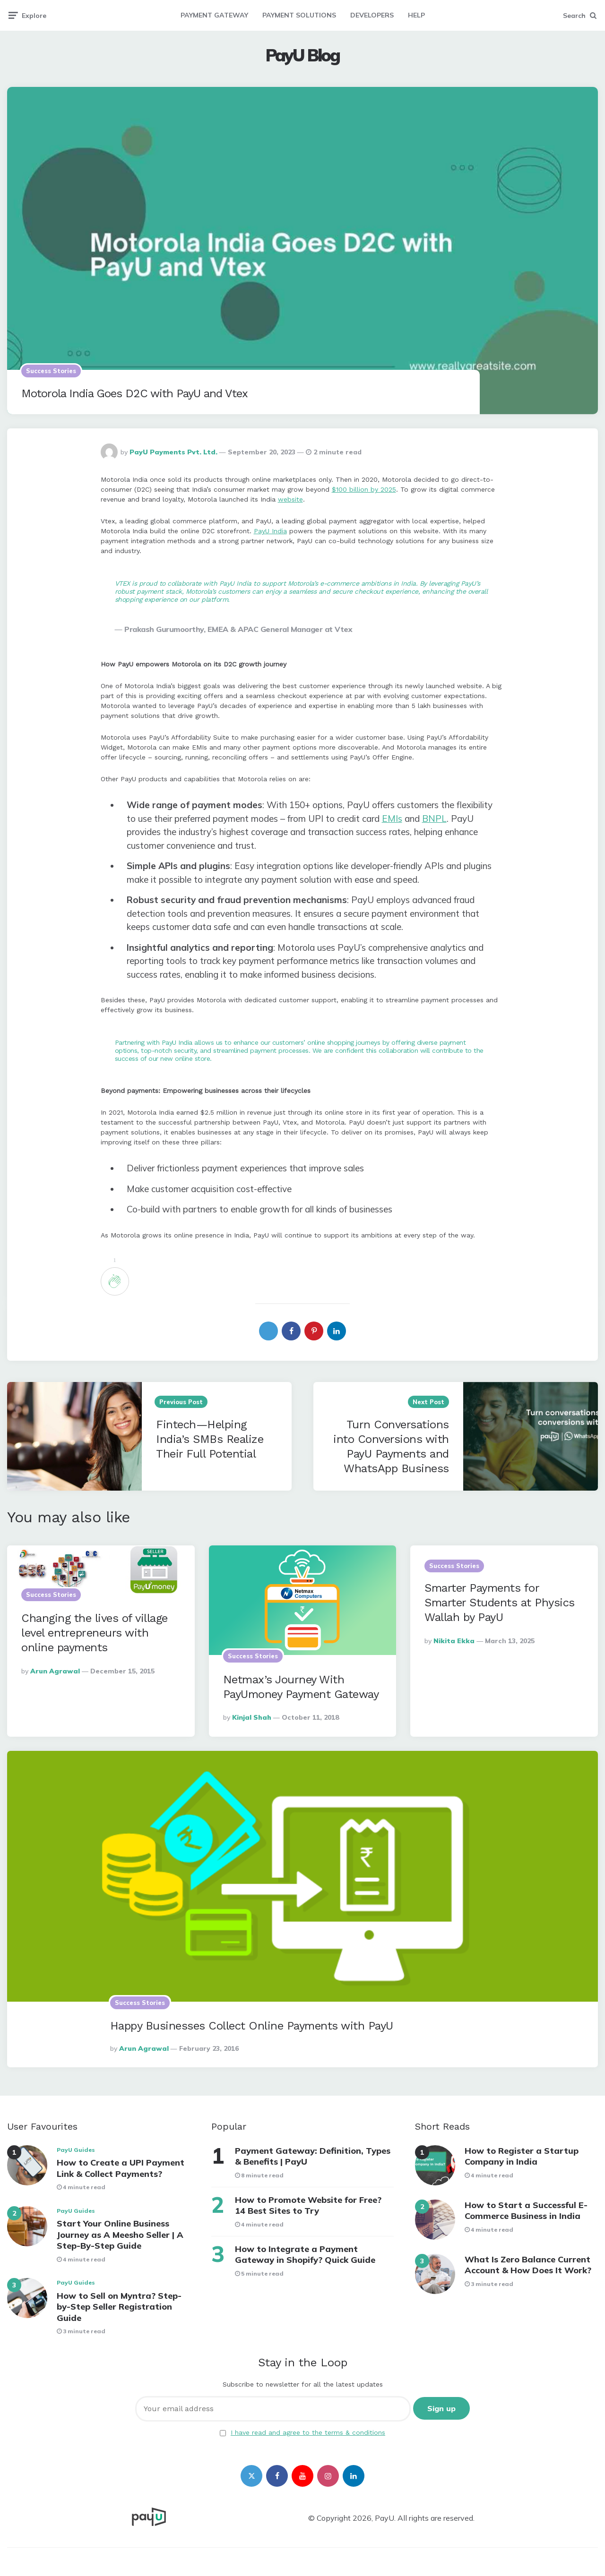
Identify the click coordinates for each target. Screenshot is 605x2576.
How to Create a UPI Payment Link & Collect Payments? (120, 2168)
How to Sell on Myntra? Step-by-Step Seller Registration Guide (119, 2306)
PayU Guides (76, 2149)
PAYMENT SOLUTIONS (299, 15)
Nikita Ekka (454, 1641)
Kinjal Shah (251, 1717)
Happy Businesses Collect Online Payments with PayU (251, 2025)
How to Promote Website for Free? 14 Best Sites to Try (308, 2205)
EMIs (392, 818)
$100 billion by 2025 (364, 489)
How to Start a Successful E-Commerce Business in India (526, 2210)
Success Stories (51, 371)
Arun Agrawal (55, 1671)
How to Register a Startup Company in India (522, 2156)
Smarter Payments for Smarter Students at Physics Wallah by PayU (499, 1602)
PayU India (270, 531)
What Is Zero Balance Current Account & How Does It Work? (528, 2265)
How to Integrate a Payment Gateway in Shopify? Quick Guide (305, 2254)
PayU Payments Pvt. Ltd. (173, 452)
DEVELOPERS (372, 15)
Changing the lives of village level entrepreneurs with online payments (94, 1633)
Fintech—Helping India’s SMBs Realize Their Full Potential (209, 1439)
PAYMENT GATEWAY (214, 15)
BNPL (434, 818)
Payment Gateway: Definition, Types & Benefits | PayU (312, 2156)
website (290, 499)
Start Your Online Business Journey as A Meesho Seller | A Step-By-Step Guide (120, 2234)
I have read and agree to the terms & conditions (308, 2432)
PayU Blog (302, 55)
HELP (416, 15)
